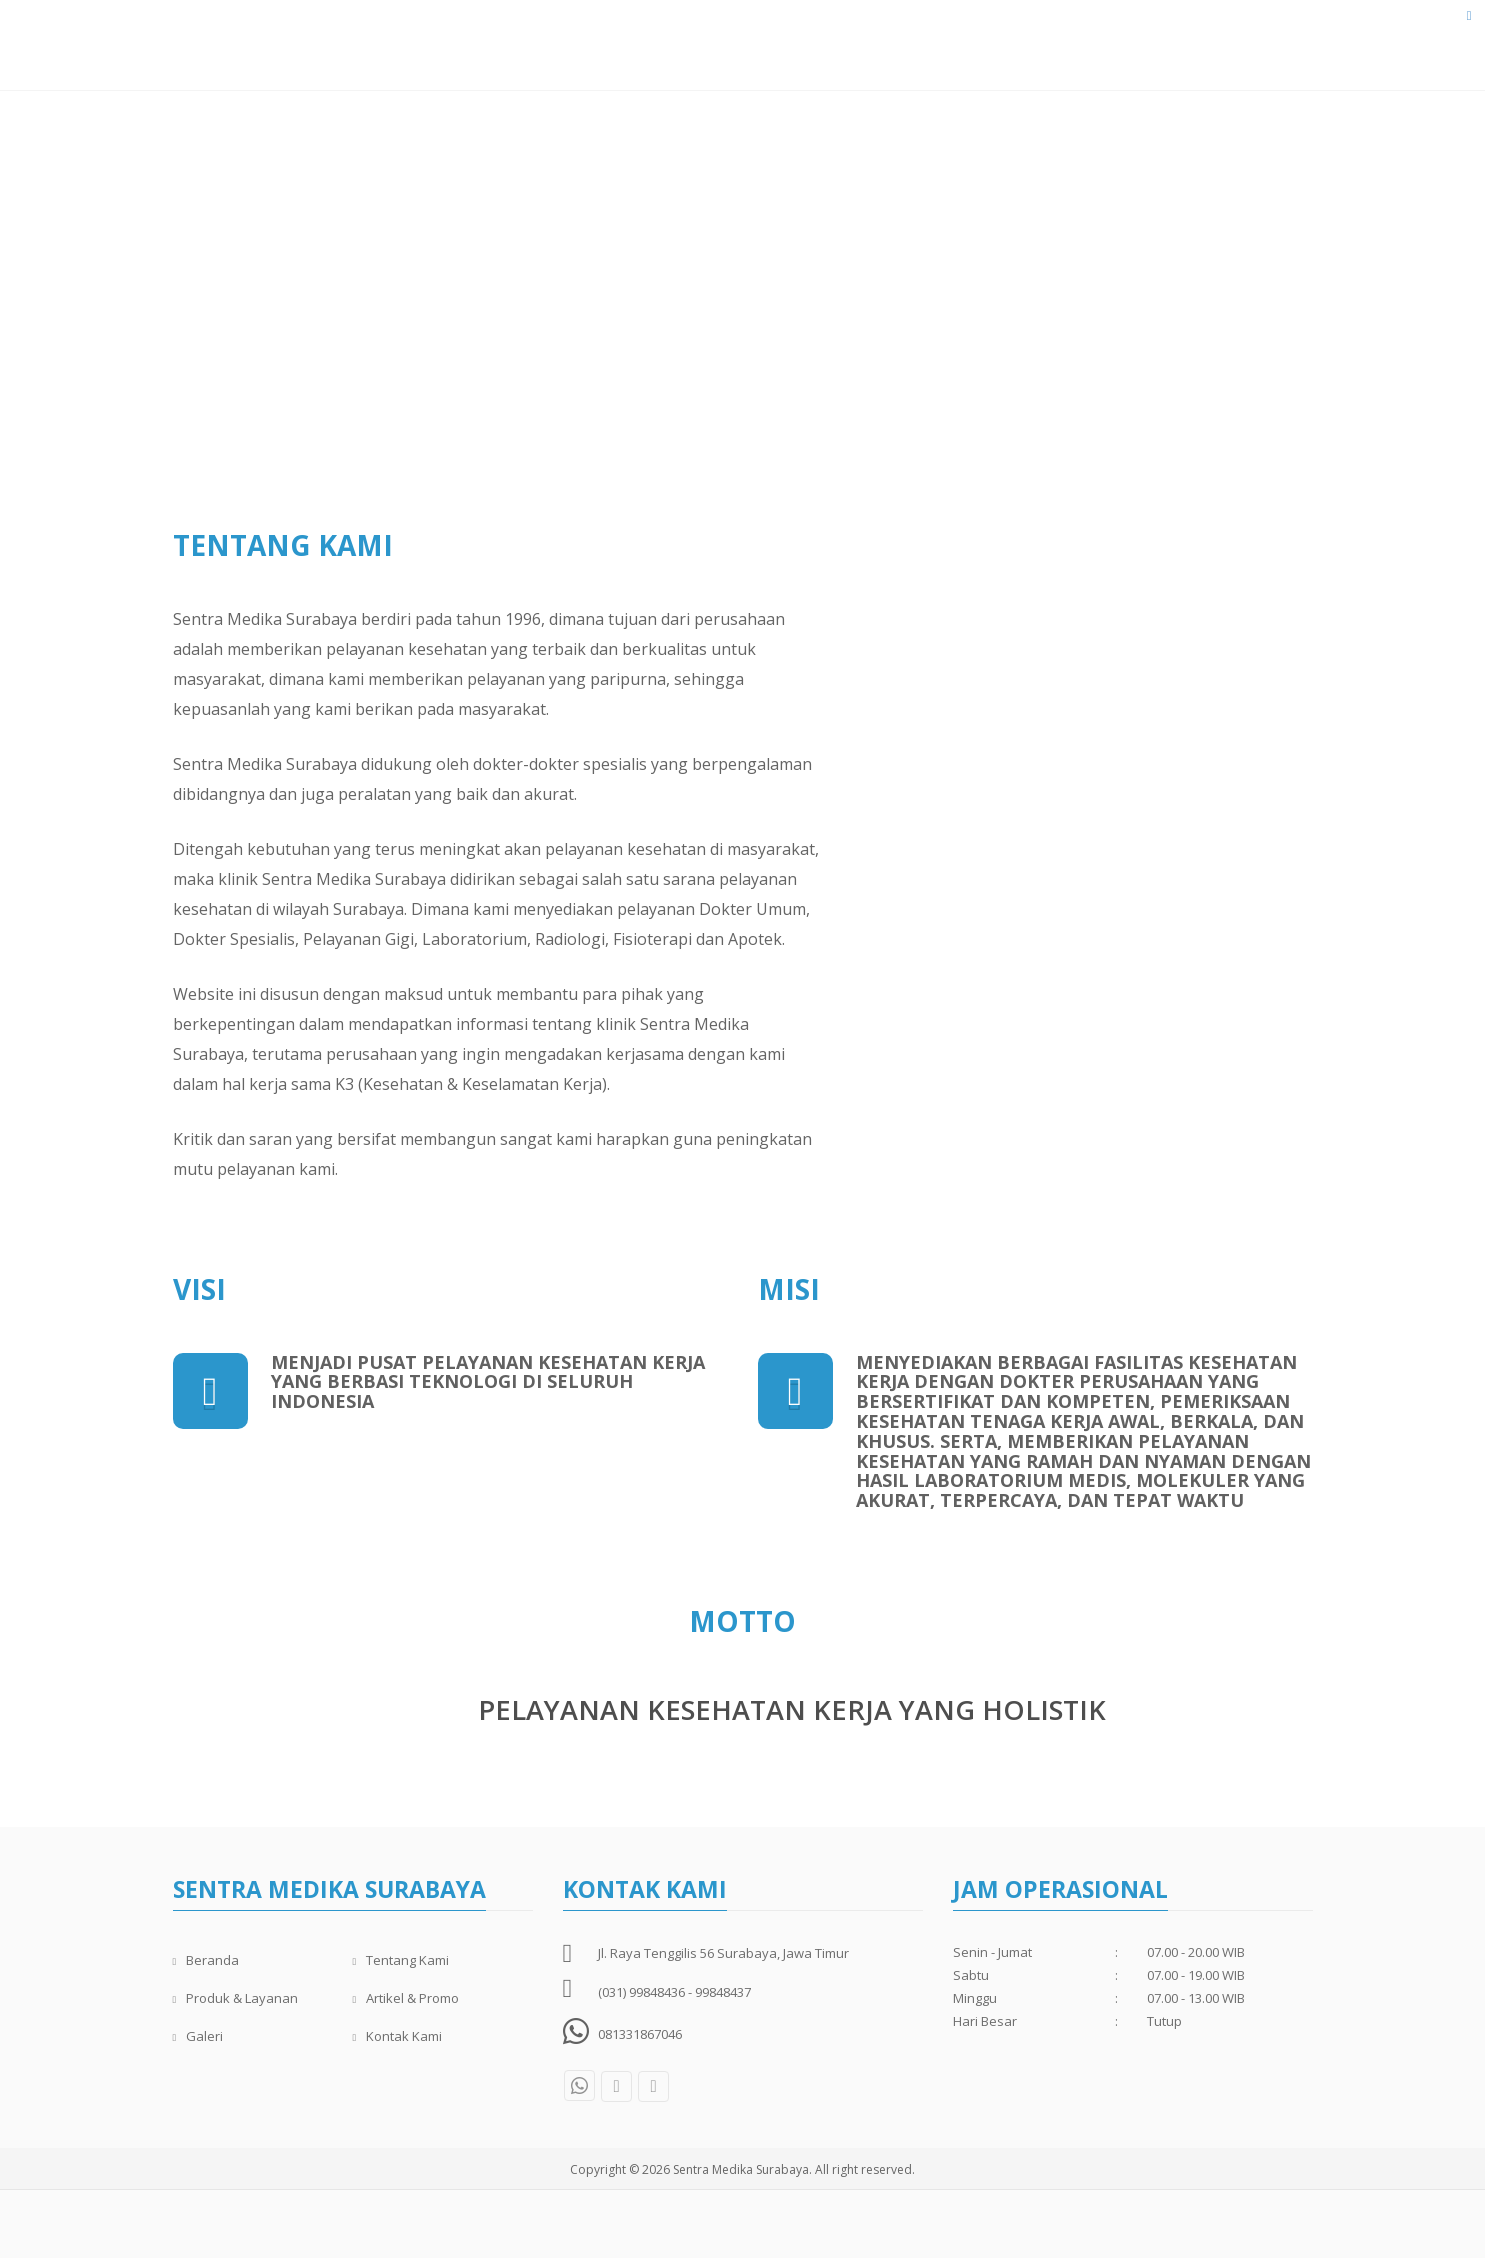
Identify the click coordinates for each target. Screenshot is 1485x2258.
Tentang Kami (658, 49)
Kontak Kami (1237, 49)
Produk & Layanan (882, 49)
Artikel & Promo (1031, 49)
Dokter (762, 49)
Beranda (549, 49)
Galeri (1140, 49)
